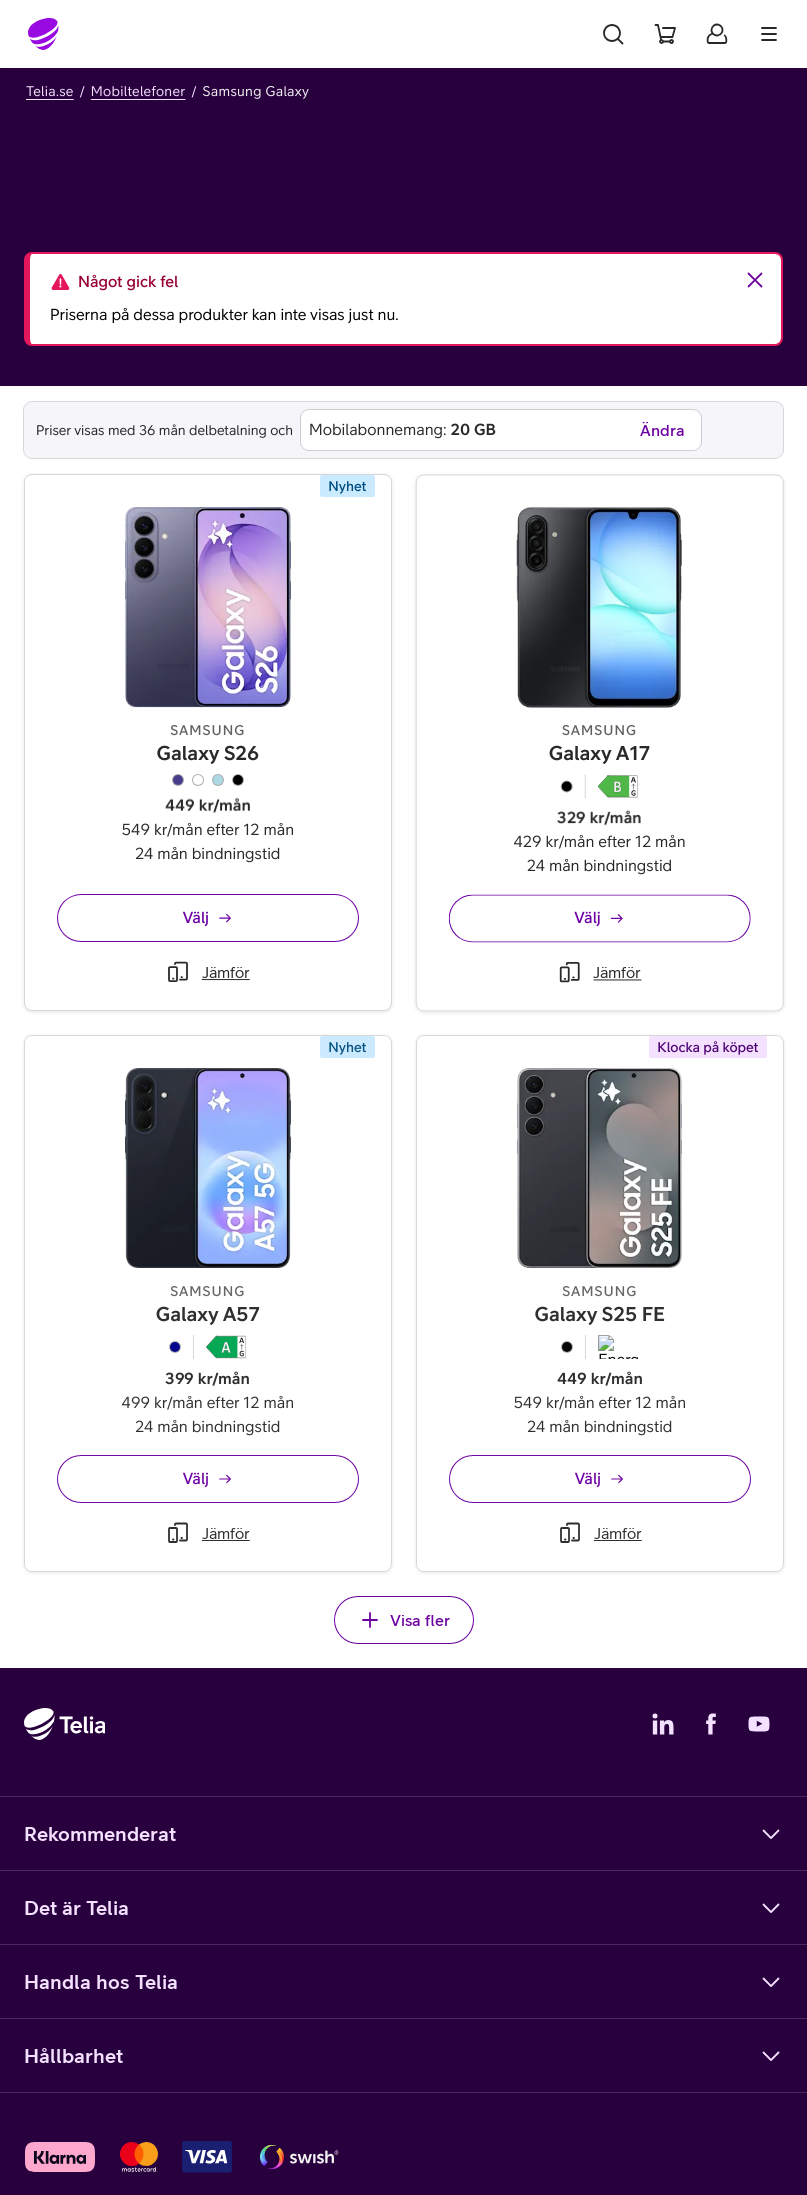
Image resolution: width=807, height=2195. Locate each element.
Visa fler (404, 1620)
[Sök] (613, 34)
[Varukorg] (665, 34)
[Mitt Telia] (717, 34)
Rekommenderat (403, 1834)
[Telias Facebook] (711, 1724)
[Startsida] (44, 34)
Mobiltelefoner (138, 91)
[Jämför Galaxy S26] (208, 982)
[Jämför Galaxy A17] (553, 1048)
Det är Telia (403, 1908)
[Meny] (769, 34)
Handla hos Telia (403, 1982)
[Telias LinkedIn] (663, 1724)
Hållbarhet (403, 2056)
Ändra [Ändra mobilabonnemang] (662, 430)
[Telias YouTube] (759, 1724)
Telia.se (50, 91)
